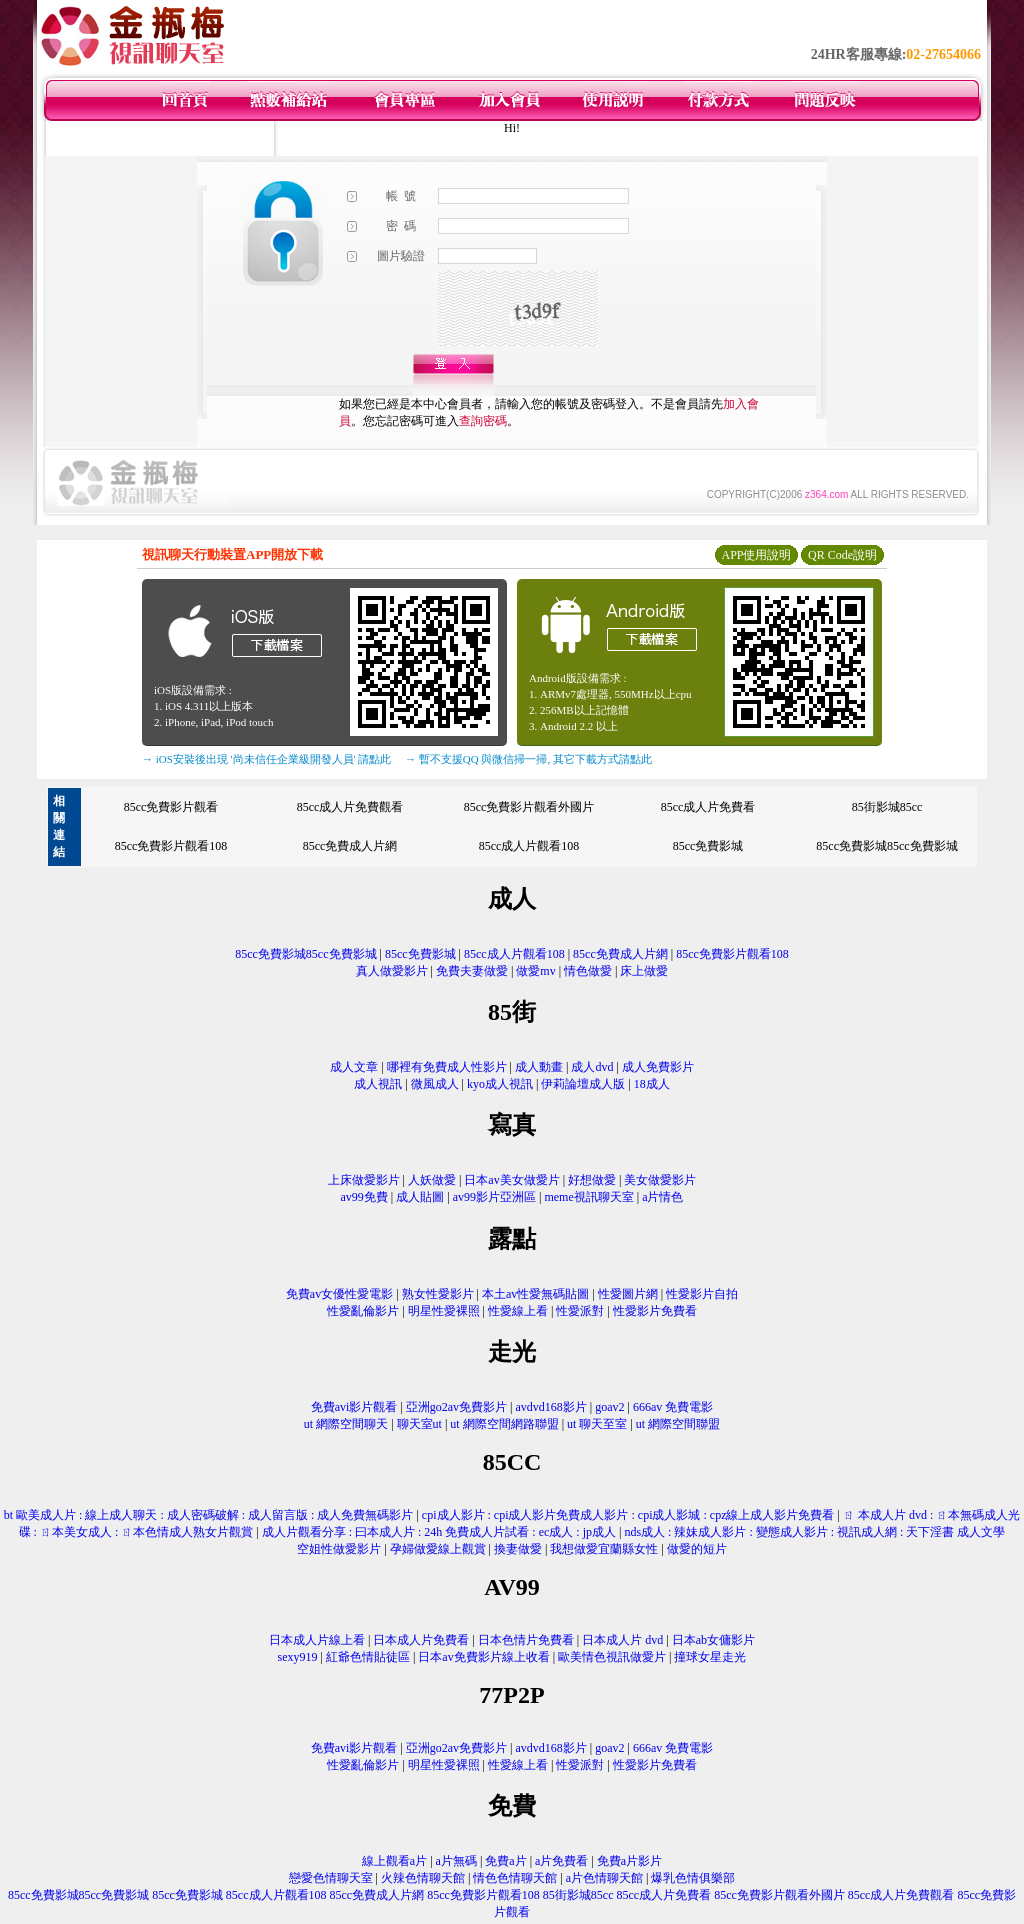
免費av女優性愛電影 (339, 1294)
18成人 (652, 1084)
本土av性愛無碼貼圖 (535, 1294)
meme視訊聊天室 (588, 1197)
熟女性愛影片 (438, 1294)
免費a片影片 (629, 1861)
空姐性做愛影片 (339, 1549)
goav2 (609, 1407)
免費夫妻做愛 (472, 971)
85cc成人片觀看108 (529, 846)
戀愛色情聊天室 (331, 1878)
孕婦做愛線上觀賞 (438, 1549)
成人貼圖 (420, 1197)
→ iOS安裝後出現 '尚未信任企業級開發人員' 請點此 (266, 759)
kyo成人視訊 (500, 1084)
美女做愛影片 (660, 1180)
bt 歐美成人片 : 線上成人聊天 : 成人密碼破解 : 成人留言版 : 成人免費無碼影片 (209, 1515)
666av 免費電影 (673, 1407)
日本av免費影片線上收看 (483, 1657)
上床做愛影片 (364, 1180)
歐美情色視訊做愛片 (612, 1657)
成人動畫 (539, 1067)
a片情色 (662, 1197)
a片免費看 (561, 1861)
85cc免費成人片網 (350, 846)
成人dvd (592, 1067)
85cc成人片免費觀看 (350, 807)
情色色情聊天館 (515, 1878)
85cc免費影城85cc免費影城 (886, 846)
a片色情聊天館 (604, 1878)
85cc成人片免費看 (708, 807)
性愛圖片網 (628, 1294)
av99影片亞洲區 (494, 1197)
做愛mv (535, 971)
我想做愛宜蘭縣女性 (604, 1549)
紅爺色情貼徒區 (368, 1657)
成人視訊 (378, 1084)
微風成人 (435, 1084)
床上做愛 (644, 971)
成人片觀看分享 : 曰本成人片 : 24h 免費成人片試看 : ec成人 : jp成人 (439, 1532)
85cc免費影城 (708, 846)
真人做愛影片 (392, 971)
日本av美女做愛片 (511, 1180)
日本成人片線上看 (317, 1640)
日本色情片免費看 (526, 1640)
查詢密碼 (483, 421)
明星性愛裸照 (444, 1311)
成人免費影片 (658, 1067)
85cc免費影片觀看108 (171, 846)
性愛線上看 (518, 1311)
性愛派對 (580, 1311)
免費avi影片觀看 (354, 1407)
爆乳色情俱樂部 (693, 1878)
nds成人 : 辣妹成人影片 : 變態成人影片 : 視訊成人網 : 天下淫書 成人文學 (814, 1532)
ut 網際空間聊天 (346, 1424)
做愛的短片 (697, 1549)
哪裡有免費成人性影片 (447, 1067)
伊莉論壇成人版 (583, 1084)
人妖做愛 (432, 1180)
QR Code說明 (842, 555)
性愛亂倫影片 (363, 1311)
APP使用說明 (756, 555)
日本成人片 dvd (622, 1640)
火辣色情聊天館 (423, 1878)
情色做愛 (588, 971)
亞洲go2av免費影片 (456, 1407)
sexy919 (298, 1657)
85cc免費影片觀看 (171, 807)
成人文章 (354, 1067)
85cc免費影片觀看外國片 (529, 807)
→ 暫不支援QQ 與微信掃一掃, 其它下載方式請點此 (528, 759)
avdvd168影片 (551, 1407)
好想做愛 (592, 1180)
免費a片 (505, 1861)
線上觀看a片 (394, 1861)
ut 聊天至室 (597, 1424)
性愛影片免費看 (655, 1311)
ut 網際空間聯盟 (678, 1424)
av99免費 (364, 1197)
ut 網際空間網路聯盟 (504, 1424)
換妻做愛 (518, 1549)
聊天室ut (419, 1424)
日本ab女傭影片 (713, 1640)
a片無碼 (456, 1861)
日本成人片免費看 (421, 1640)
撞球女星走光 (710, 1657)
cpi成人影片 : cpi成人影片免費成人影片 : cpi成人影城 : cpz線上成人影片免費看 (628, 1515)
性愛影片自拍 (702, 1294)
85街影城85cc (887, 807)
